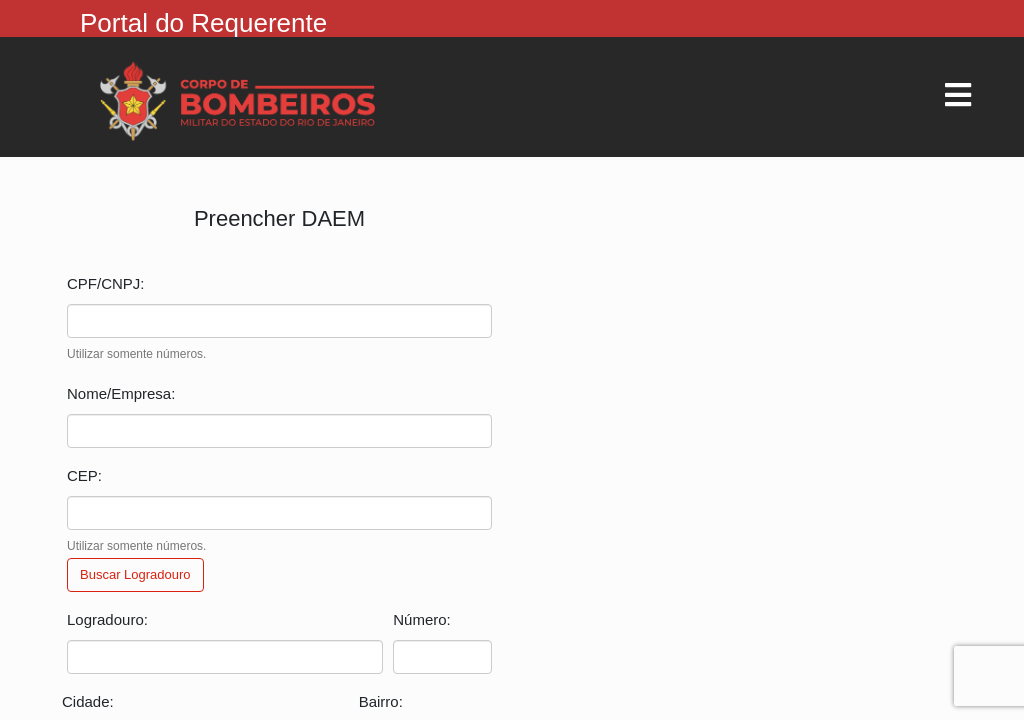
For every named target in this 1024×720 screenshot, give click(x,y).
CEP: (84, 475)
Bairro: (381, 701)
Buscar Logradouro (135, 574)
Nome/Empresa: (121, 393)
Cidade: (88, 701)
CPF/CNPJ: (106, 283)
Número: (422, 619)
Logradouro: (107, 619)
